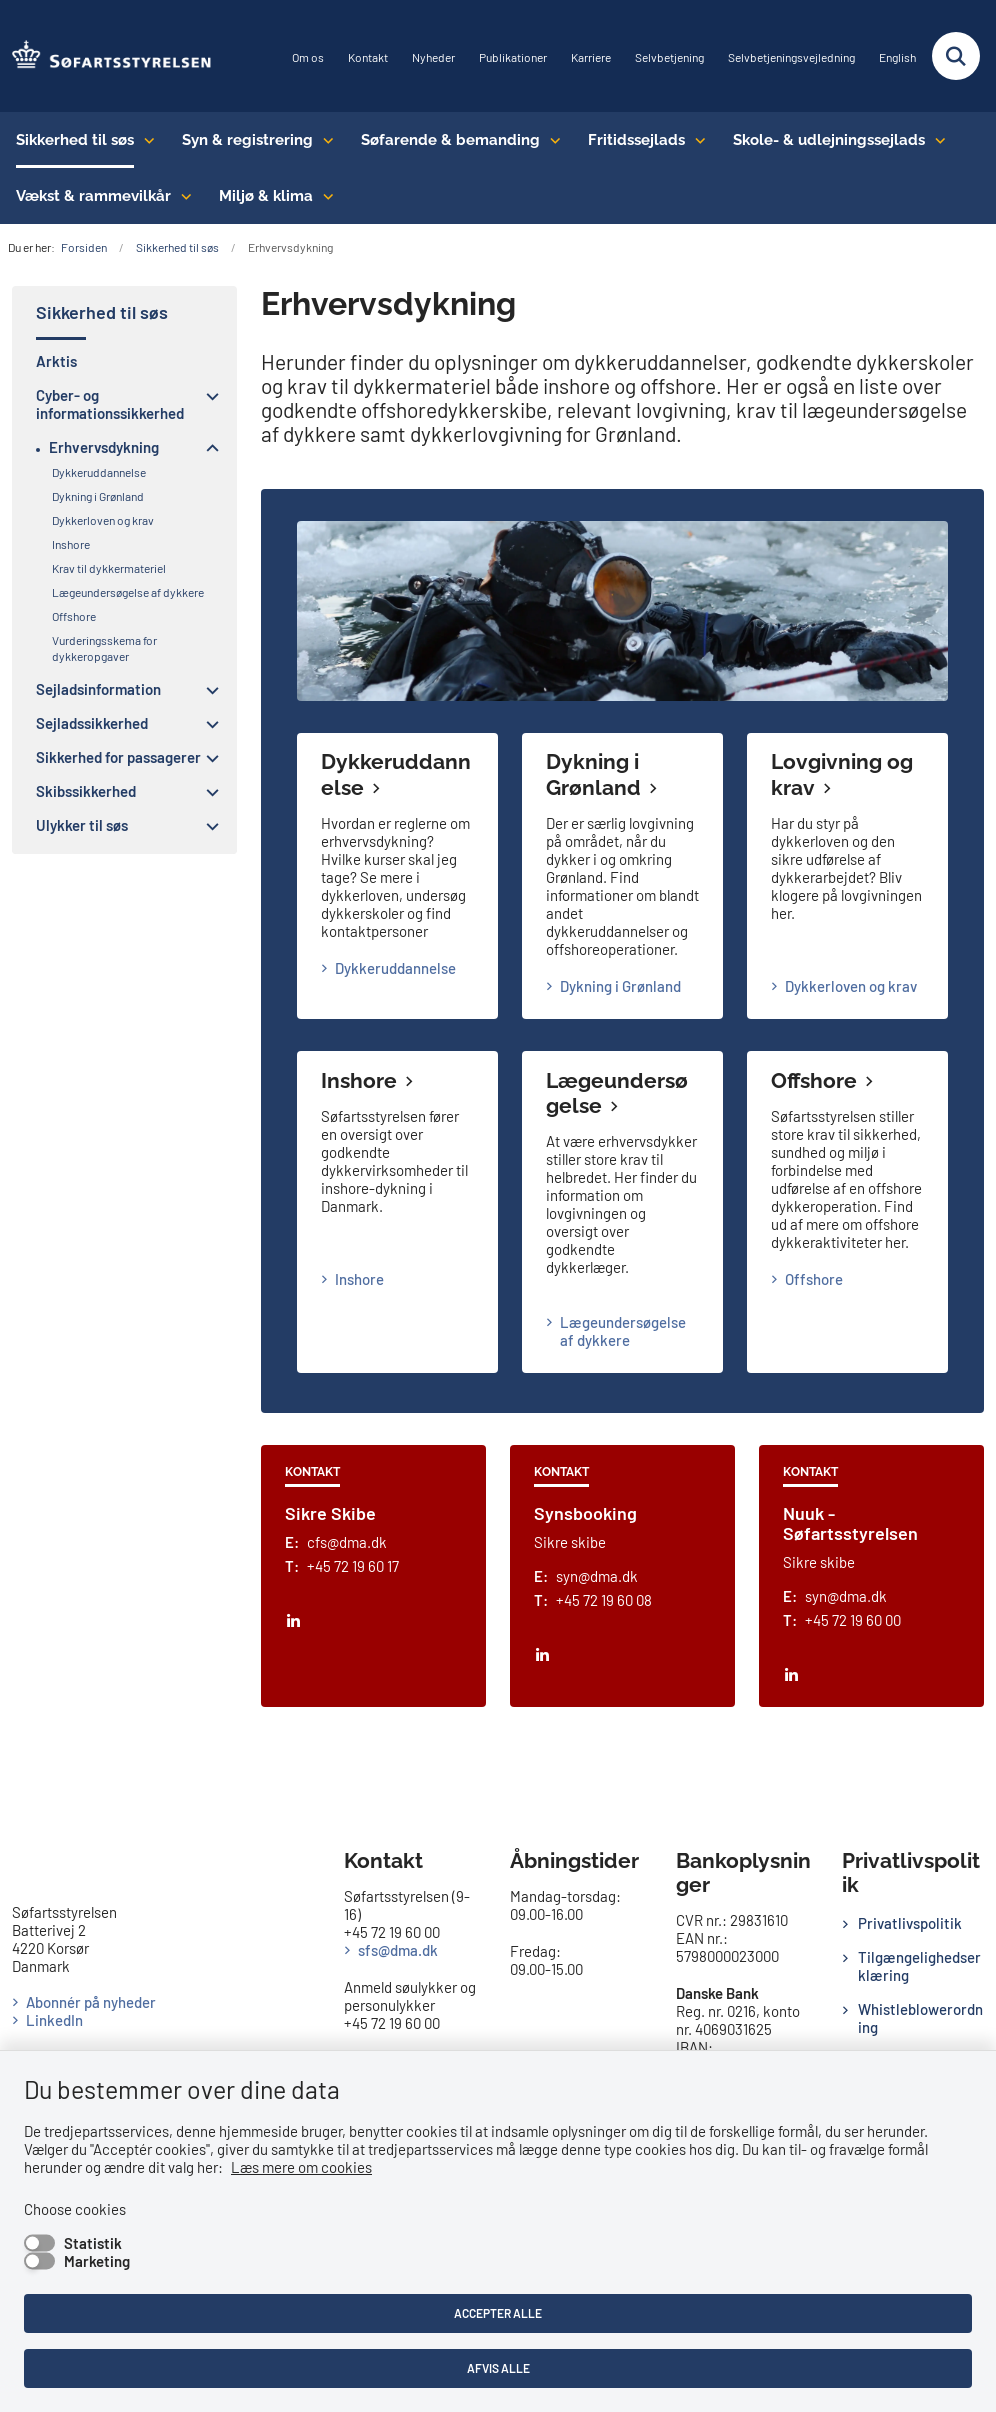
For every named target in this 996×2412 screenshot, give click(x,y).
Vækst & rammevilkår (93, 196)
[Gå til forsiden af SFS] (106, 56)
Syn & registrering (247, 140)
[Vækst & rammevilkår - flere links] (181, 196)
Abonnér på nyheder (91, 2002)
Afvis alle (498, 2368)
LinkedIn (54, 2020)
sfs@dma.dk (398, 1950)
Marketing (97, 2261)
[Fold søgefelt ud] (956, 56)
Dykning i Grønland (593, 774)
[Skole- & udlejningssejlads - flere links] (935, 140)
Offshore (814, 1080)
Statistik (93, 2243)
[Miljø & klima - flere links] (323, 196)
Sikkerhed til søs (75, 140)
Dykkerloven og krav (851, 986)
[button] (207, 396)
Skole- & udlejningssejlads (829, 140)
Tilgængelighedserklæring (919, 1966)
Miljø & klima (266, 196)
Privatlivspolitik (910, 1923)
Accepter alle (498, 2313)
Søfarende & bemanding (450, 140)
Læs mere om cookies (301, 2167)
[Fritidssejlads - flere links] (695, 140)
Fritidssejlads (636, 140)
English (897, 57)
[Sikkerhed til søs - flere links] (144, 140)
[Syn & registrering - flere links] (323, 140)
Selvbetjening (669, 57)
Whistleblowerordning (920, 2018)
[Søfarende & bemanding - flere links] (550, 140)
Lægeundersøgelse (617, 1093)
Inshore (359, 1080)
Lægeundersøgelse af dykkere (623, 1331)
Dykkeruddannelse (395, 968)
